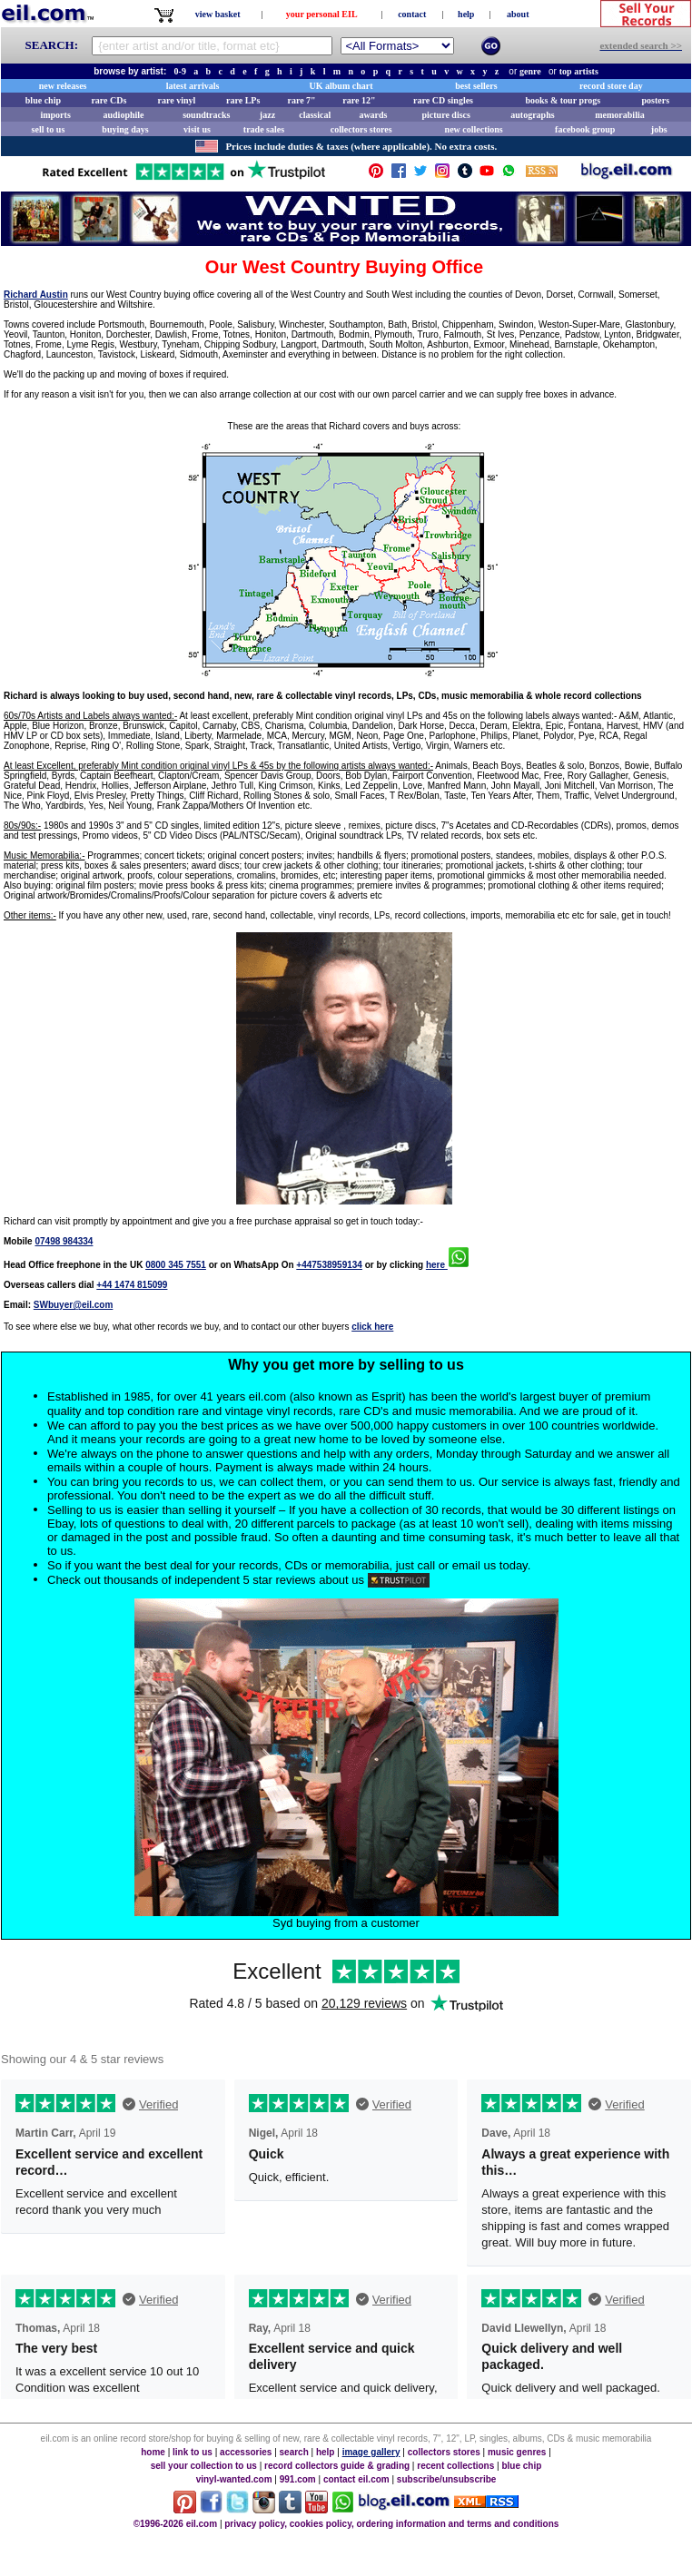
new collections (474, 129)
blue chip (43, 100)
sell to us (48, 129)
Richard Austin (36, 295)
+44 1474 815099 (131, 1285)
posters (655, 100)
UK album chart (341, 86)
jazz (267, 115)
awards (373, 115)
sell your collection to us (204, 2466)
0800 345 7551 (175, 1265)
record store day (611, 86)
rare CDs (108, 100)
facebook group (585, 129)
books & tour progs (562, 100)
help (466, 14)
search (294, 2452)
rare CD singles (443, 100)
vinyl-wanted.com (234, 2479)
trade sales (263, 129)
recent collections (455, 2466)
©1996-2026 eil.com (175, 2524)
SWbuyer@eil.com (74, 1305)
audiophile (124, 115)
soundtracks (206, 115)
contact (412, 14)
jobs (659, 129)
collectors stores (361, 129)
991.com (298, 2479)
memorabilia (619, 115)
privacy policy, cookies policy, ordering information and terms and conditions (391, 2524)
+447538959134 (329, 1265)
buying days (125, 129)
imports (55, 115)
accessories (246, 2452)
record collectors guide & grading (337, 2466)
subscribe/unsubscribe (446, 2479)
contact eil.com (356, 2479)
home (153, 2452)
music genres (517, 2452)
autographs (532, 115)
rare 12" (358, 100)
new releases (63, 86)
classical (315, 115)
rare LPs (243, 100)
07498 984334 (64, 1241)
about (518, 14)
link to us (193, 2452)
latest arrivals (193, 86)
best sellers (476, 86)
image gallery (371, 2452)
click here (372, 1327)
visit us (197, 129)
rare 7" (301, 100)
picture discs (445, 115)
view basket (218, 14)
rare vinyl (177, 100)
